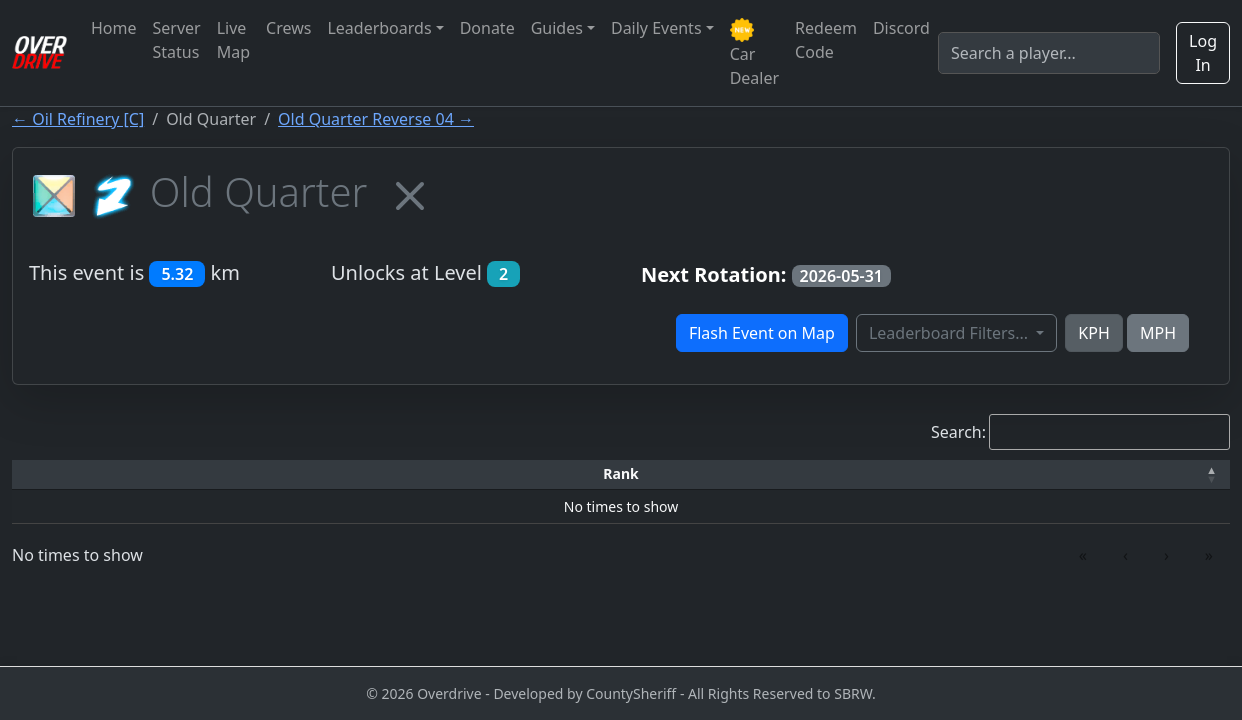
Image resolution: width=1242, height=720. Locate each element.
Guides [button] (557, 28)
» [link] (1209, 555)
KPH (1093, 333)
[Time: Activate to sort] (364, 474)
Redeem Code (826, 40)
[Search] (1049, 53)
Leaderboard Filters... (950, 333)
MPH (1158, 333)
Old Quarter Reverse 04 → (376, 119)
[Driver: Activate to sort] (223, 474)
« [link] (1083, 555)
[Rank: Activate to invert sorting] (79, 474)
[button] (79, 474)
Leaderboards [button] (379, 28)
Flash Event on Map (762, 333)
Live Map (233, 40)
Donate (487, 28)
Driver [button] (222, 473)
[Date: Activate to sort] (990, 474)
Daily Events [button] (656, 28)
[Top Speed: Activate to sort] (644, 474)
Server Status (177, 40)
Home (114, 28)
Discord (901, 28)
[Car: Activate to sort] (485, 474)
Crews (288, 28)
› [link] (1166, 555)
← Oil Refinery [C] (78, 119)
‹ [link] (1125, 555)
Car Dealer (754, 53)
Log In (1203, 53)
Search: (958, 432)
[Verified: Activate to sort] (1142, 474)
